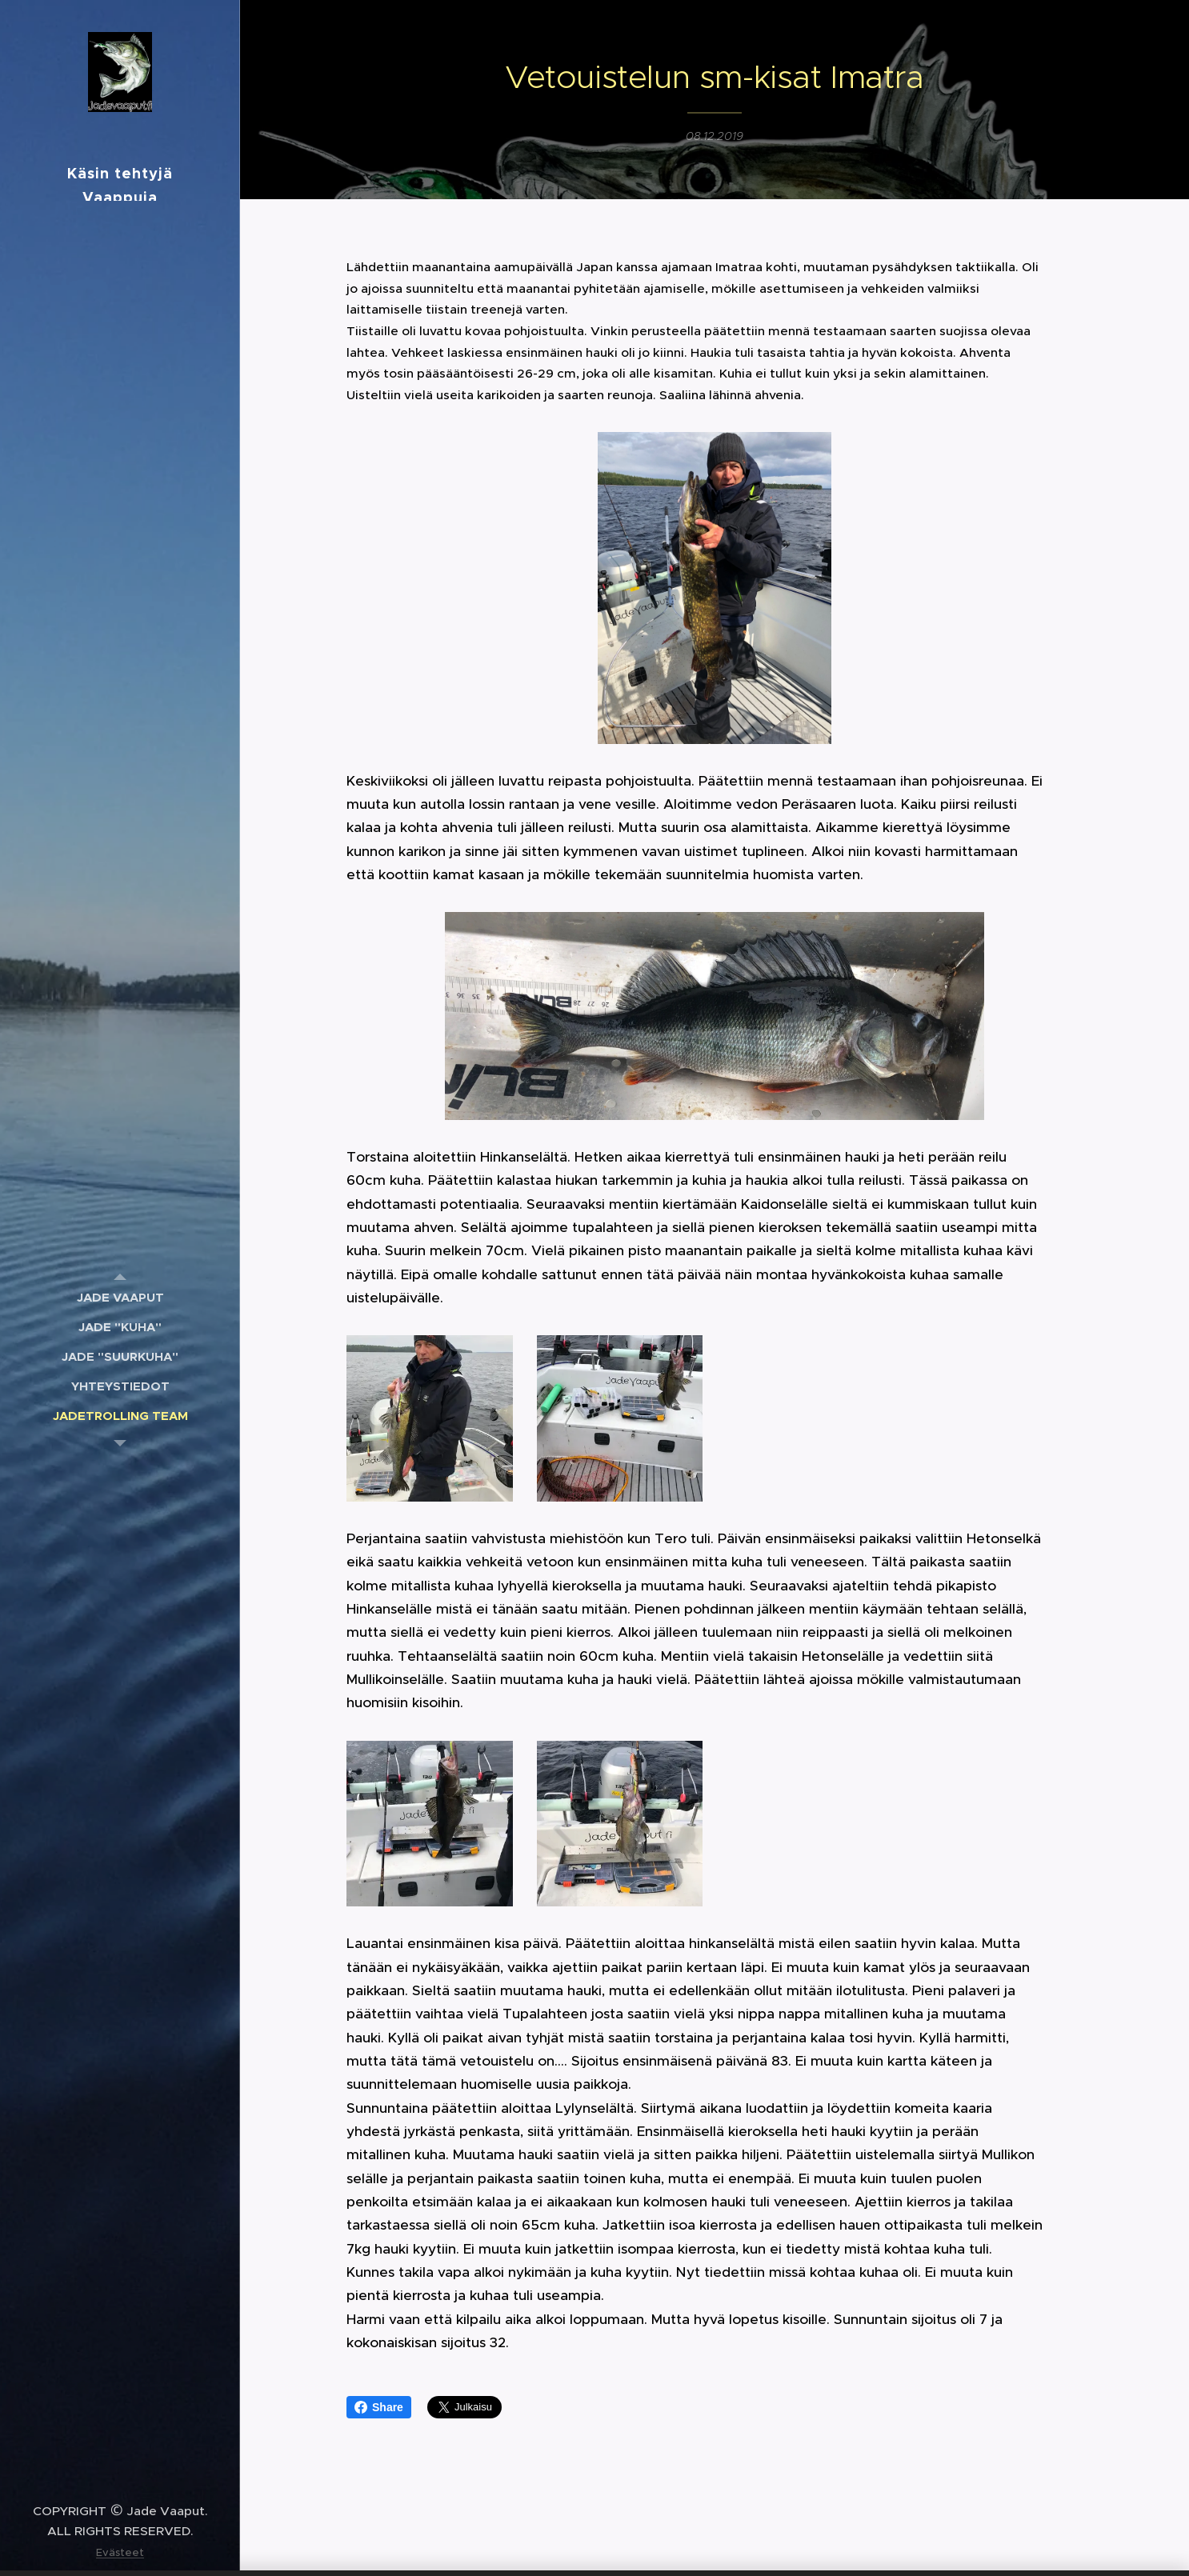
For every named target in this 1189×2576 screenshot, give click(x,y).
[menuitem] (120, 1297)
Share (378, 2407)
